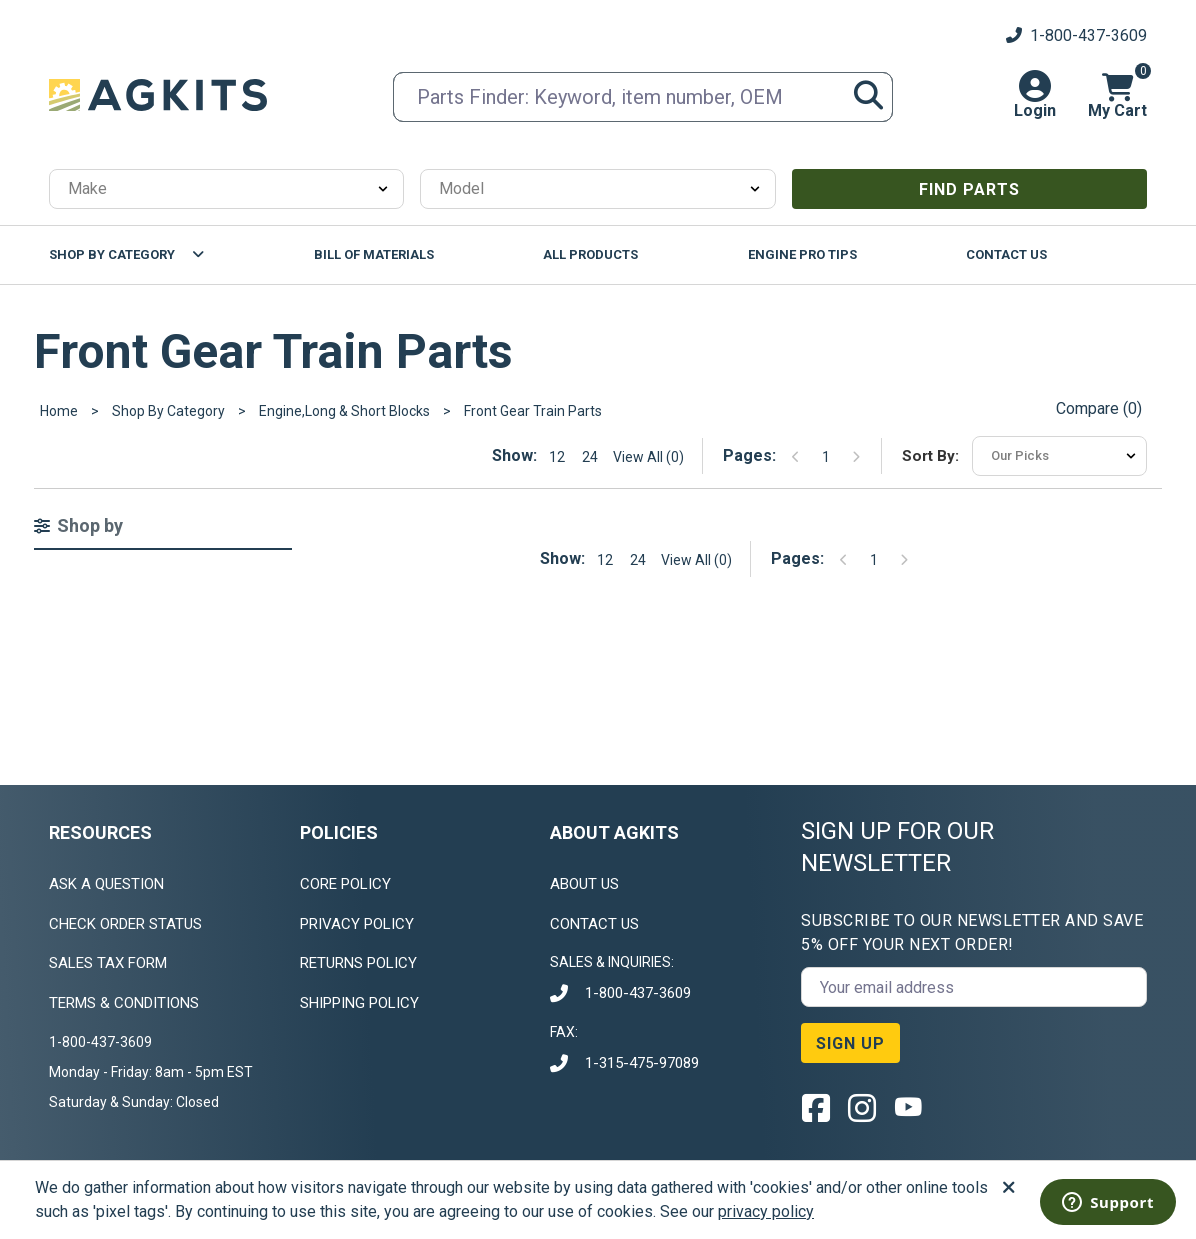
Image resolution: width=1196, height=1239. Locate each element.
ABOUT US (584, 884)
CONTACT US (594, 924)
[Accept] (1009, 1188)
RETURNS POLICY (358, 963)
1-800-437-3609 (638, 993)
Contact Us (1006, 254)
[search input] (643, 97)
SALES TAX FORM (108, 963)
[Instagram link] (862, 1107)
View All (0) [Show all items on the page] (648, 457)
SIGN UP (850, 1043)
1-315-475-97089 (642, 1063)
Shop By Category (112, 254)
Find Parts (969, 189)
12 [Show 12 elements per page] (557, 457)
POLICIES (339, 832)
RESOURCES (100, 832)
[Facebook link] (816, 1107)
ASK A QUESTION (106, 884)
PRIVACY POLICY (357, 924)
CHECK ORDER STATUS (125, 924)
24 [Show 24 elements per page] (590, 457)
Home (59, 411)
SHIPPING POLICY (359, 1003)
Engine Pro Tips (802, 254)
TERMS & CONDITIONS (124, 1003)
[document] (159, 1072)
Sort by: (930, 456)
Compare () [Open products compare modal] (1099, 408)
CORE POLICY (345, 884)
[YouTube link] (908, 1107)
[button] (1035, 95)
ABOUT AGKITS (614, 832)
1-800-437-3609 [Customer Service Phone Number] (1076, 35)
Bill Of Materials (374, 254)
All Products (590, 254)
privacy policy (766, 1211)
